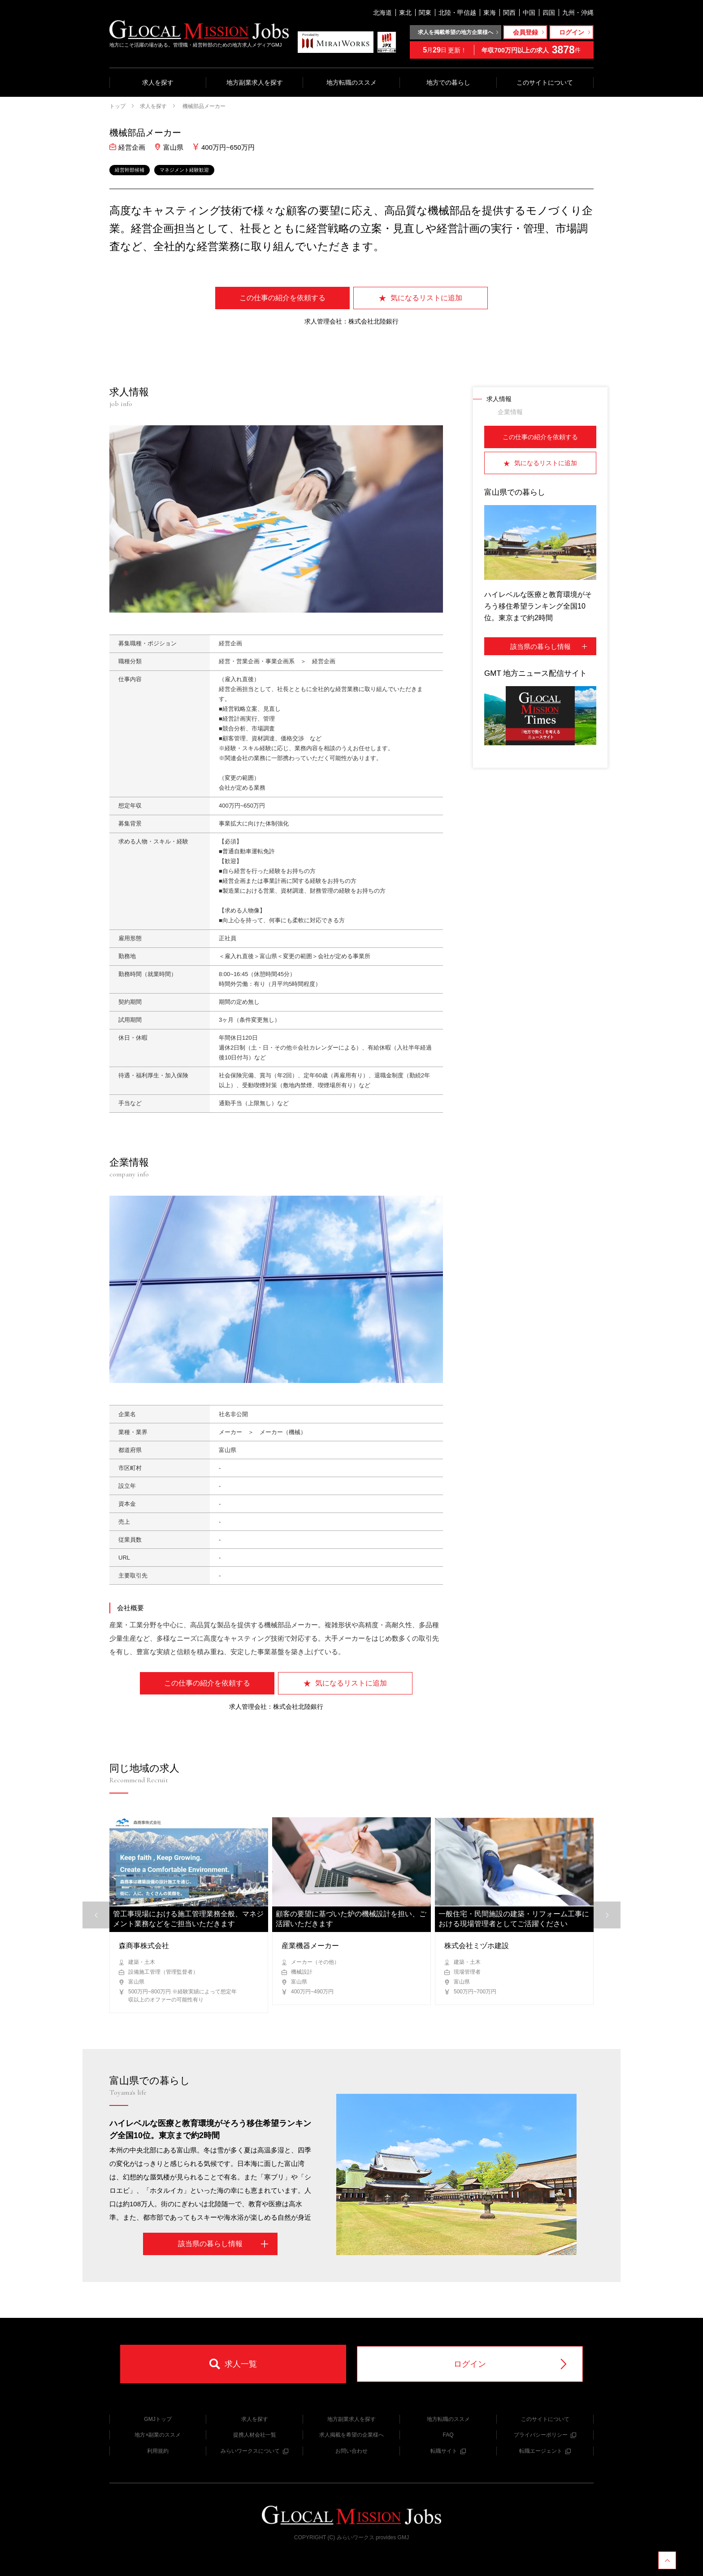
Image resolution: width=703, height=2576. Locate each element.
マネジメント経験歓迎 (184, 170)
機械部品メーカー (203, 106)
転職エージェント (545, 2451)
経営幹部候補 (129, 170)
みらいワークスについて (254, 2451)
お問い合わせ (351, 2451)
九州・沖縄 (578, 12)
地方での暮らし (448, 82)
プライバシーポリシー (545, 2435)
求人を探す (158, 82)
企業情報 (510, 411)
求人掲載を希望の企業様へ (351, 2435)
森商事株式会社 (144, 1945)
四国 (548, 12)
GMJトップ (157, 2419)
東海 (489, 12)
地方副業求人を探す (254, 82)
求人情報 (499, 398)
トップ (117, 106)
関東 (425, 12)
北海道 (382, 12)
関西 (509, 12)
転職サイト (448, 2451)
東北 (405, 12)
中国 (529, 12)
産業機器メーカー (310, 1945)
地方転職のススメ (351, 82)
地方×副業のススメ (158, 2435)
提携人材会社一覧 (254, 2435)
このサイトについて (544, 82)
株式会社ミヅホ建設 (476, 1945)
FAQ (448, 2435)
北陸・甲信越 (457, 12)
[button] (607, 1915)
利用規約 (158, 2451)
